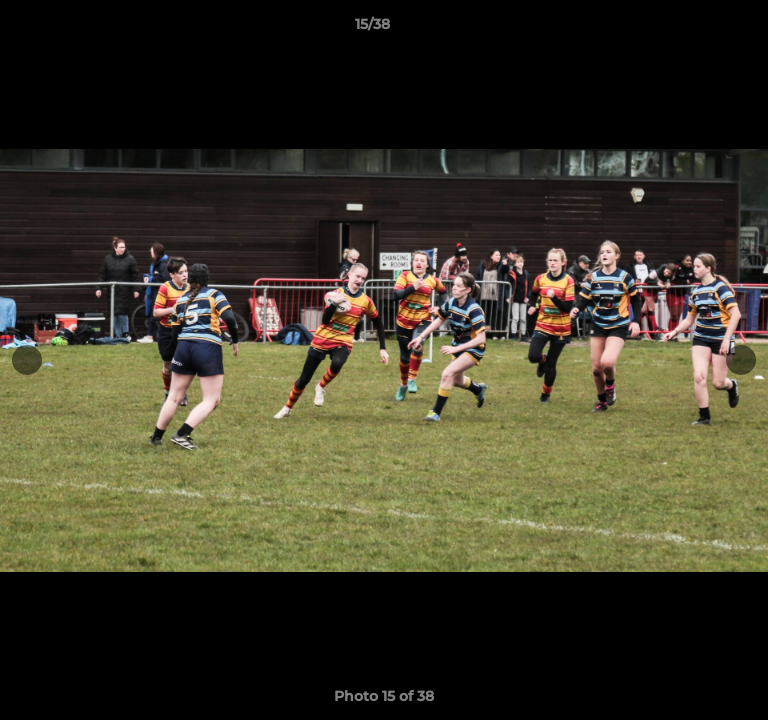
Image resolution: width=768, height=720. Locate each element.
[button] (696, 29)
